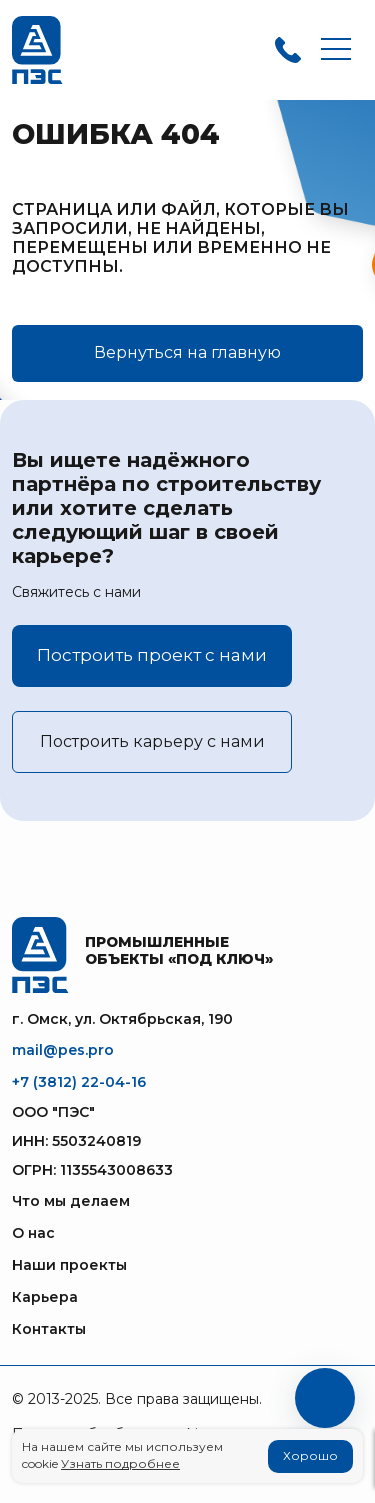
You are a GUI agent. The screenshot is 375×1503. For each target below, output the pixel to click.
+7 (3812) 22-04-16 (79, 1082)
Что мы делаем (71, 1201)
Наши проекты (69, 1265)
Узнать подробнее (120, 1463)
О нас (33, 1233)
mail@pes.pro (63, 1050)
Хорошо (310, 1455)
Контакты (49, 1329)
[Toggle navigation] (336, 50)
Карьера (45, 1297)
